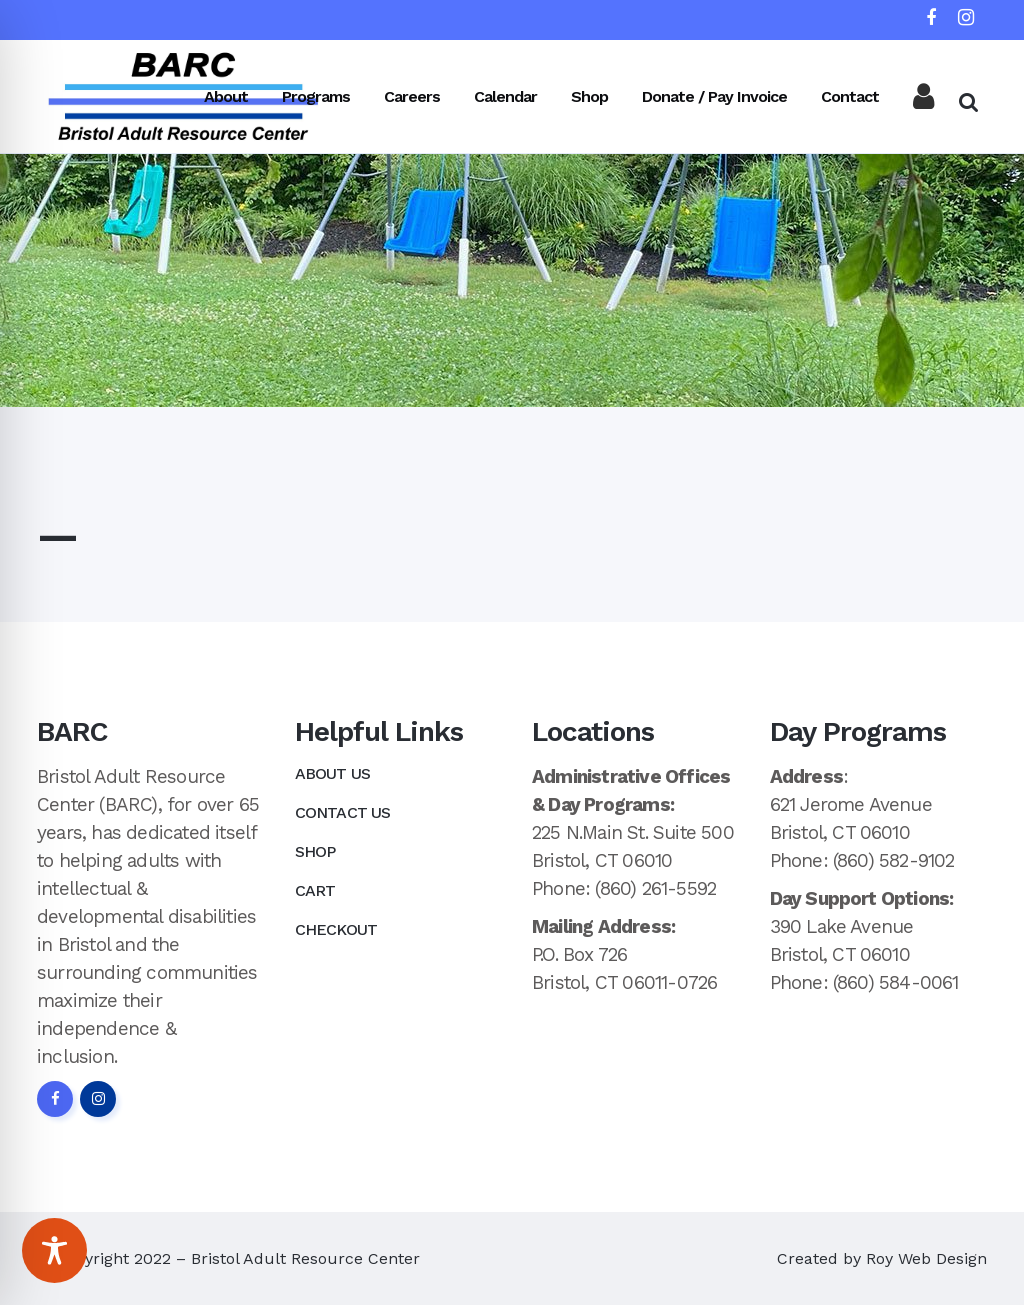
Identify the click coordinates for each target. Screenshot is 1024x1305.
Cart (315, 890)
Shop (315, 851)
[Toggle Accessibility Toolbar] (54, 1250)
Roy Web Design (926, 1258)
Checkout (336, 929)
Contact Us (343, 812)
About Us (333, 773)
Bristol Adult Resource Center (305, 1258)
